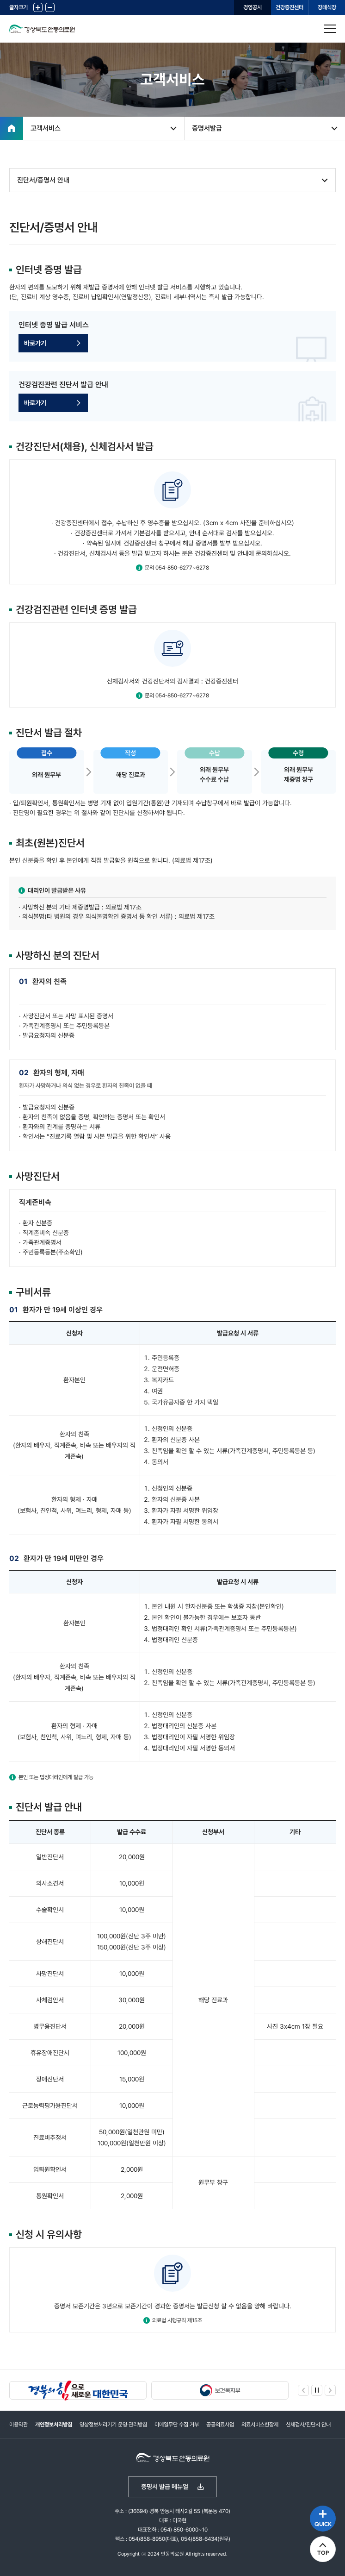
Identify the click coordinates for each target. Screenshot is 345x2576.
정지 (316, 2390)
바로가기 (35, 343)
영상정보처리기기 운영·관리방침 (113, 2424)
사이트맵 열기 (330, 29)
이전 (303, 2390)
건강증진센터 (289, 7)
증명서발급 (207, 128)
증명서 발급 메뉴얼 (164, 2486)
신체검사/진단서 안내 (308, 2424)
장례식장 (327, 7)
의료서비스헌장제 (259, 2424)
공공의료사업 (220, 2424)
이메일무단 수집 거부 (176, 2424)
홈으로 (11, 128)
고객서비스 (46, 128)
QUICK (323, 2523)
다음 (330, 2390)
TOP (323, 2552)
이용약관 (18, 2424)
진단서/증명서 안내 (43, 180)
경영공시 (252, 7)
